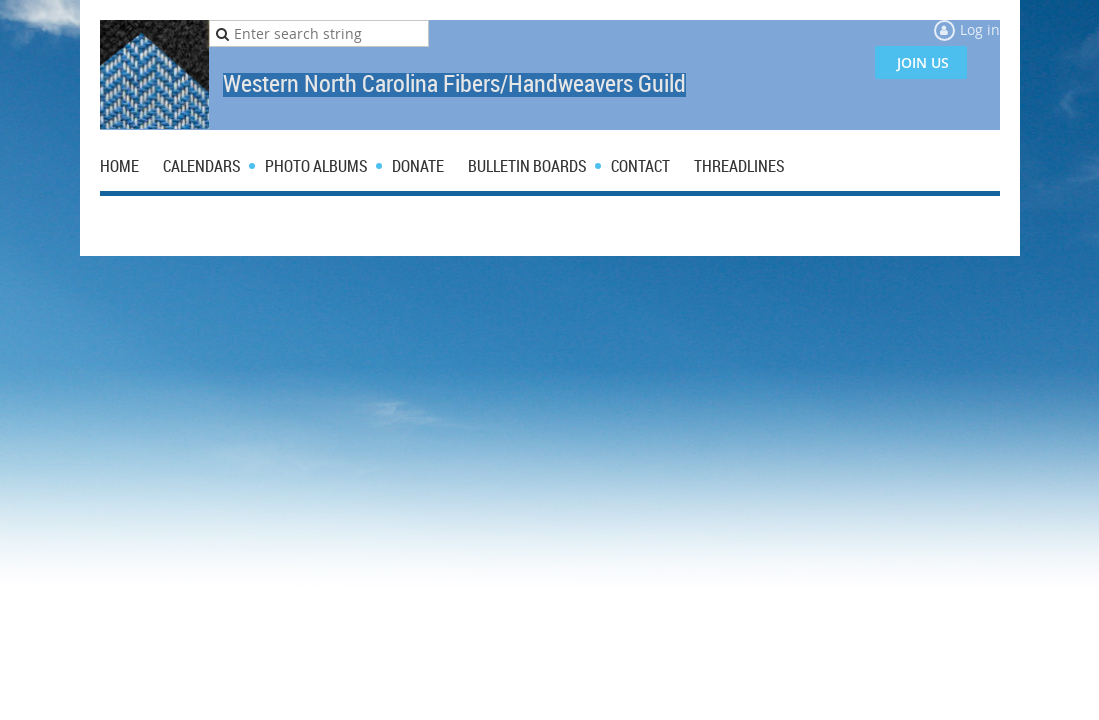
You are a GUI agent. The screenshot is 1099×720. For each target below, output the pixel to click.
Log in (980, 29)
